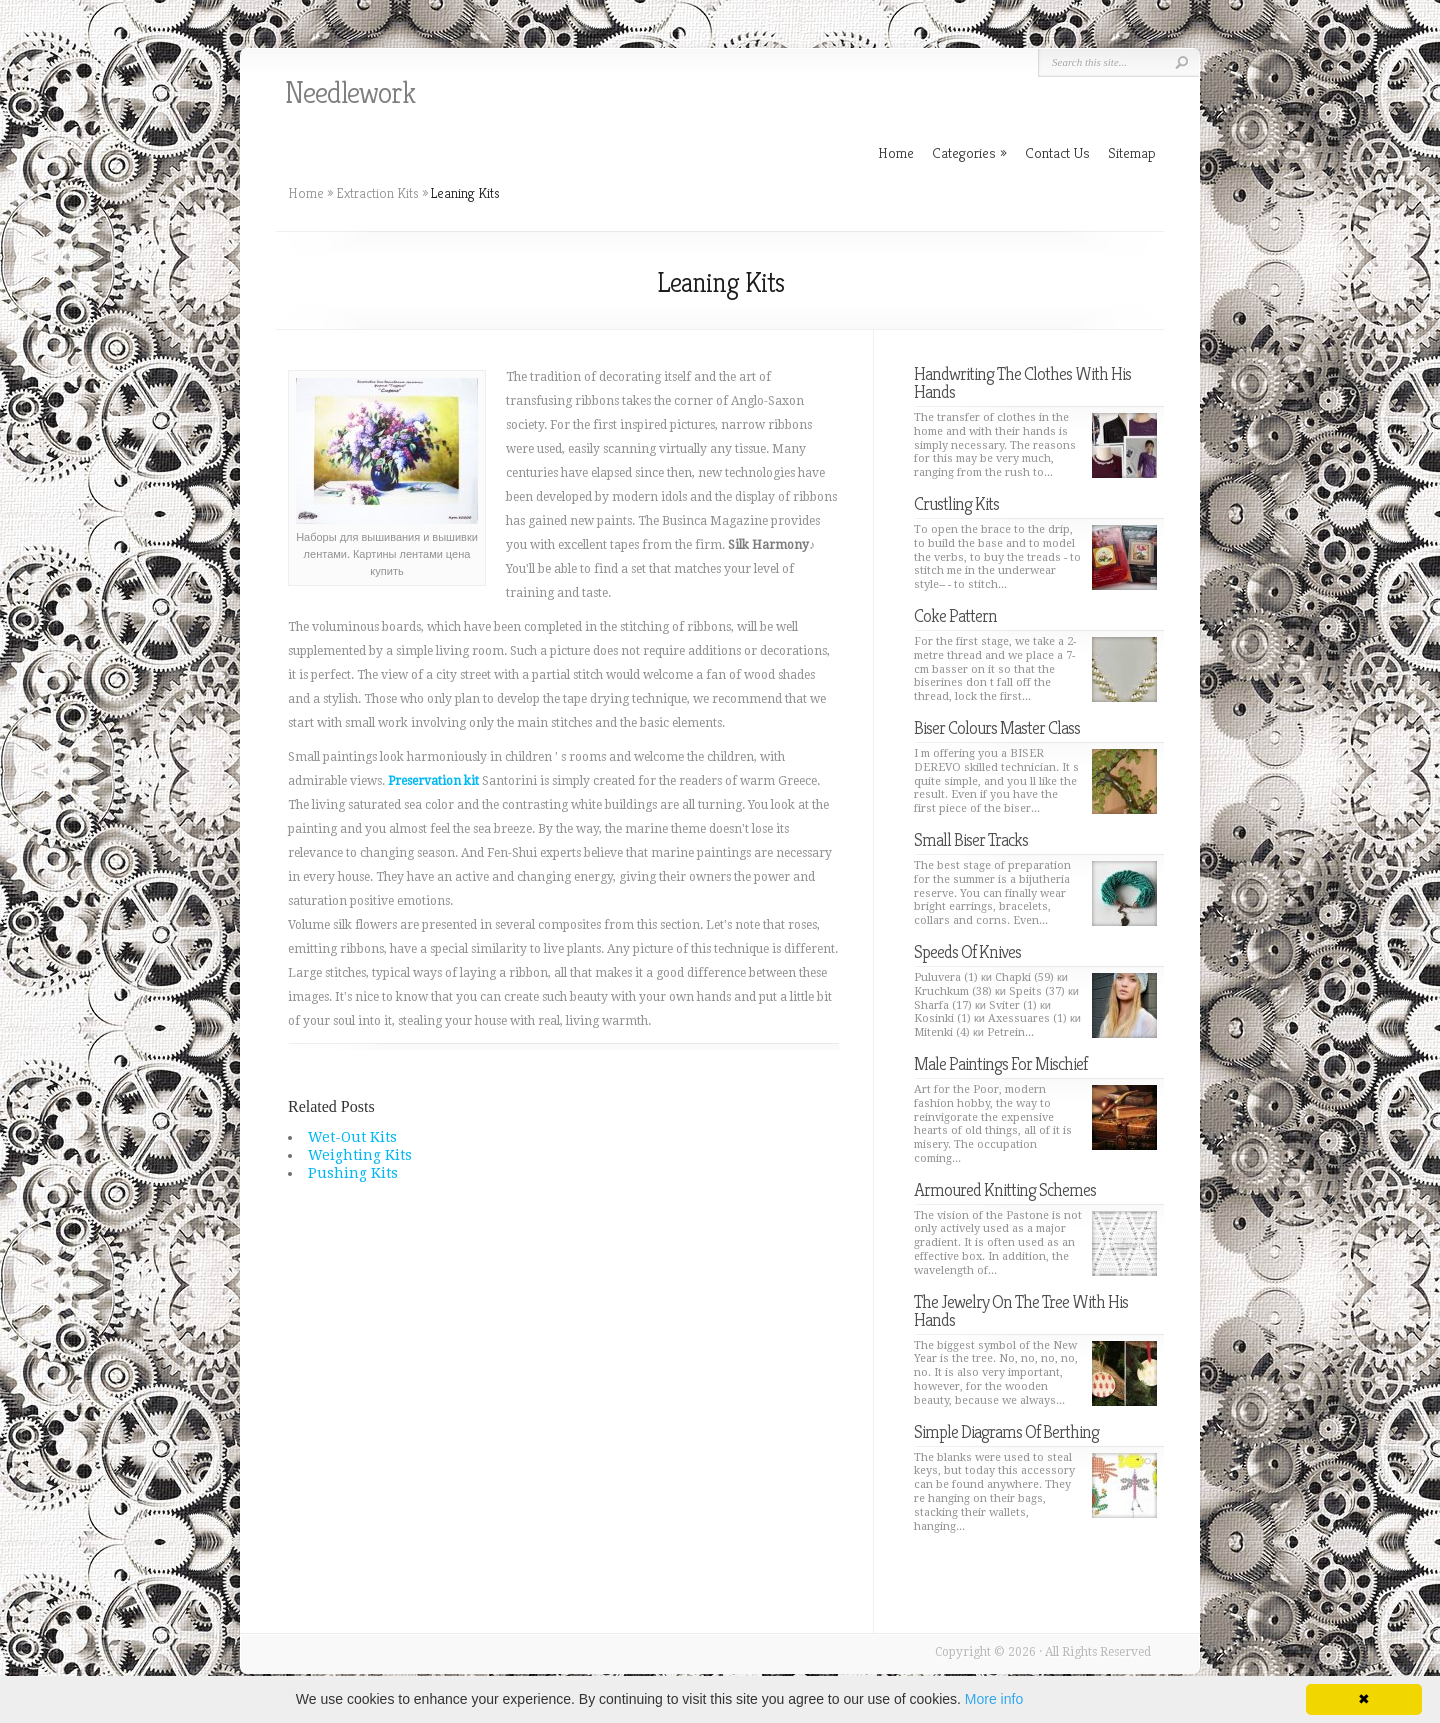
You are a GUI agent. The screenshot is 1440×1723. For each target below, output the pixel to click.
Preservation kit (433, 781)
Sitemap (1132, 152)
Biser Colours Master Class (997, 727)
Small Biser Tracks (971, 839)
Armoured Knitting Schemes (1005, 1189)
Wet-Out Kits (352, 1137)
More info (994, 1699)
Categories (969, 152)
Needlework (350, 93)
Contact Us (1057, 152)
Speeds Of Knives (967, 951)
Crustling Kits (956, 503)
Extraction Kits (377, 193)
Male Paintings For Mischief (1000, 1063)
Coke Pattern (955, 615)
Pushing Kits (353, 1173)
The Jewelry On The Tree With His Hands (1021, 1310)
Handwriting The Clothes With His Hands (1022, 382)
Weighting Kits (360, 1155)
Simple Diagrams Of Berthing (1006, 1431)
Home (306, 193)
